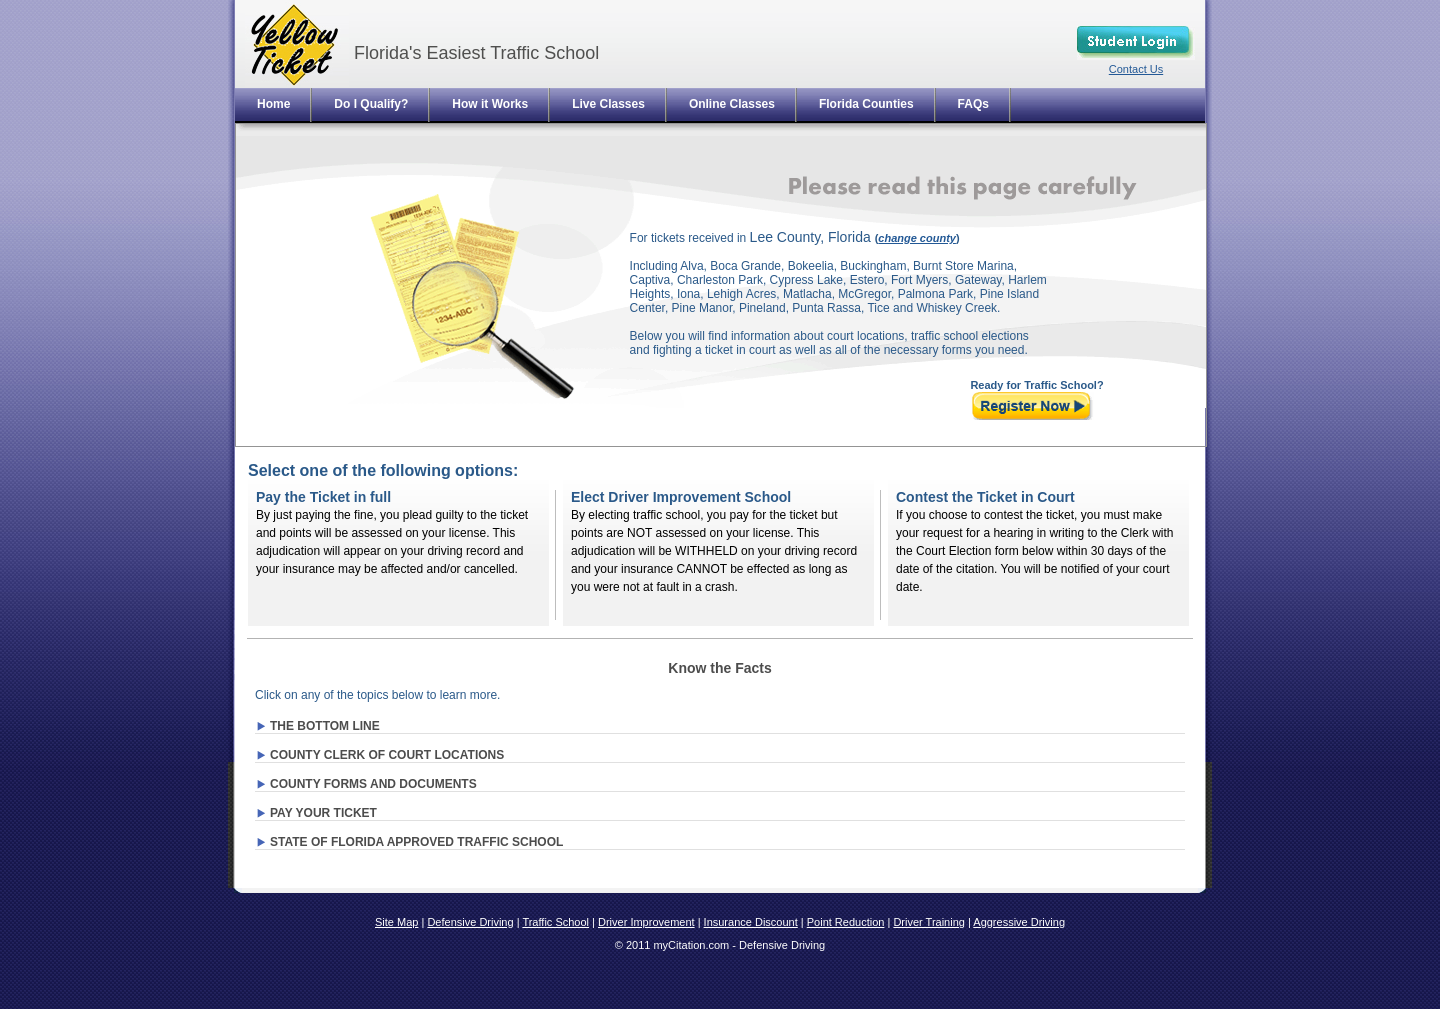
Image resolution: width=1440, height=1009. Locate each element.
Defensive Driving (470, 922)
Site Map (396, 922)
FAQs (973, 104)
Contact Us (1136, 69)
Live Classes (608, 104)
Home (273, 104)
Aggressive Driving (1019, 922)
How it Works (490, 104)
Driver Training (929, 922)
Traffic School (555, 922)
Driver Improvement (646, 922)
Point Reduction (846, 922)
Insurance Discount (751, 922)
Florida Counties (866, 104)
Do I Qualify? (371, 104)
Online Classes (732, 104)
